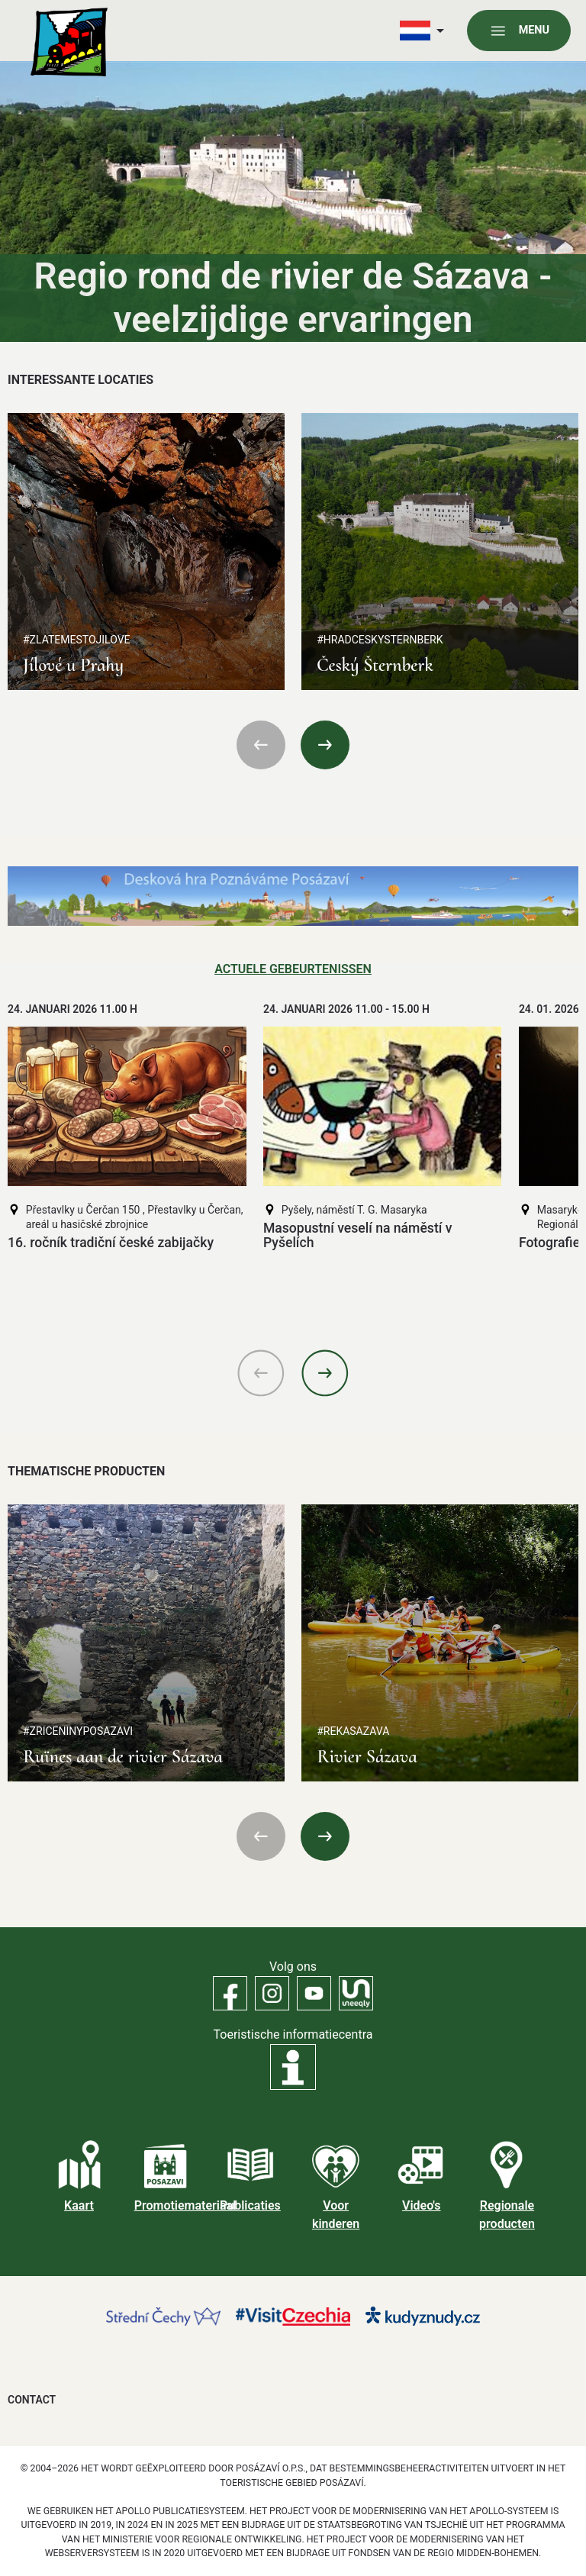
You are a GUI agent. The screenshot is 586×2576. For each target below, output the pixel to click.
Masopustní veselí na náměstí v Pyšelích (357, 1235)
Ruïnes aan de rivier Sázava (123, 1757)
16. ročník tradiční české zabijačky (111, 1242)
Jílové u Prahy (73, 665)
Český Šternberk (375, 665)
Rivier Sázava (367, 1757)
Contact (32, 2400)
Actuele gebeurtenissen (293, 969)
